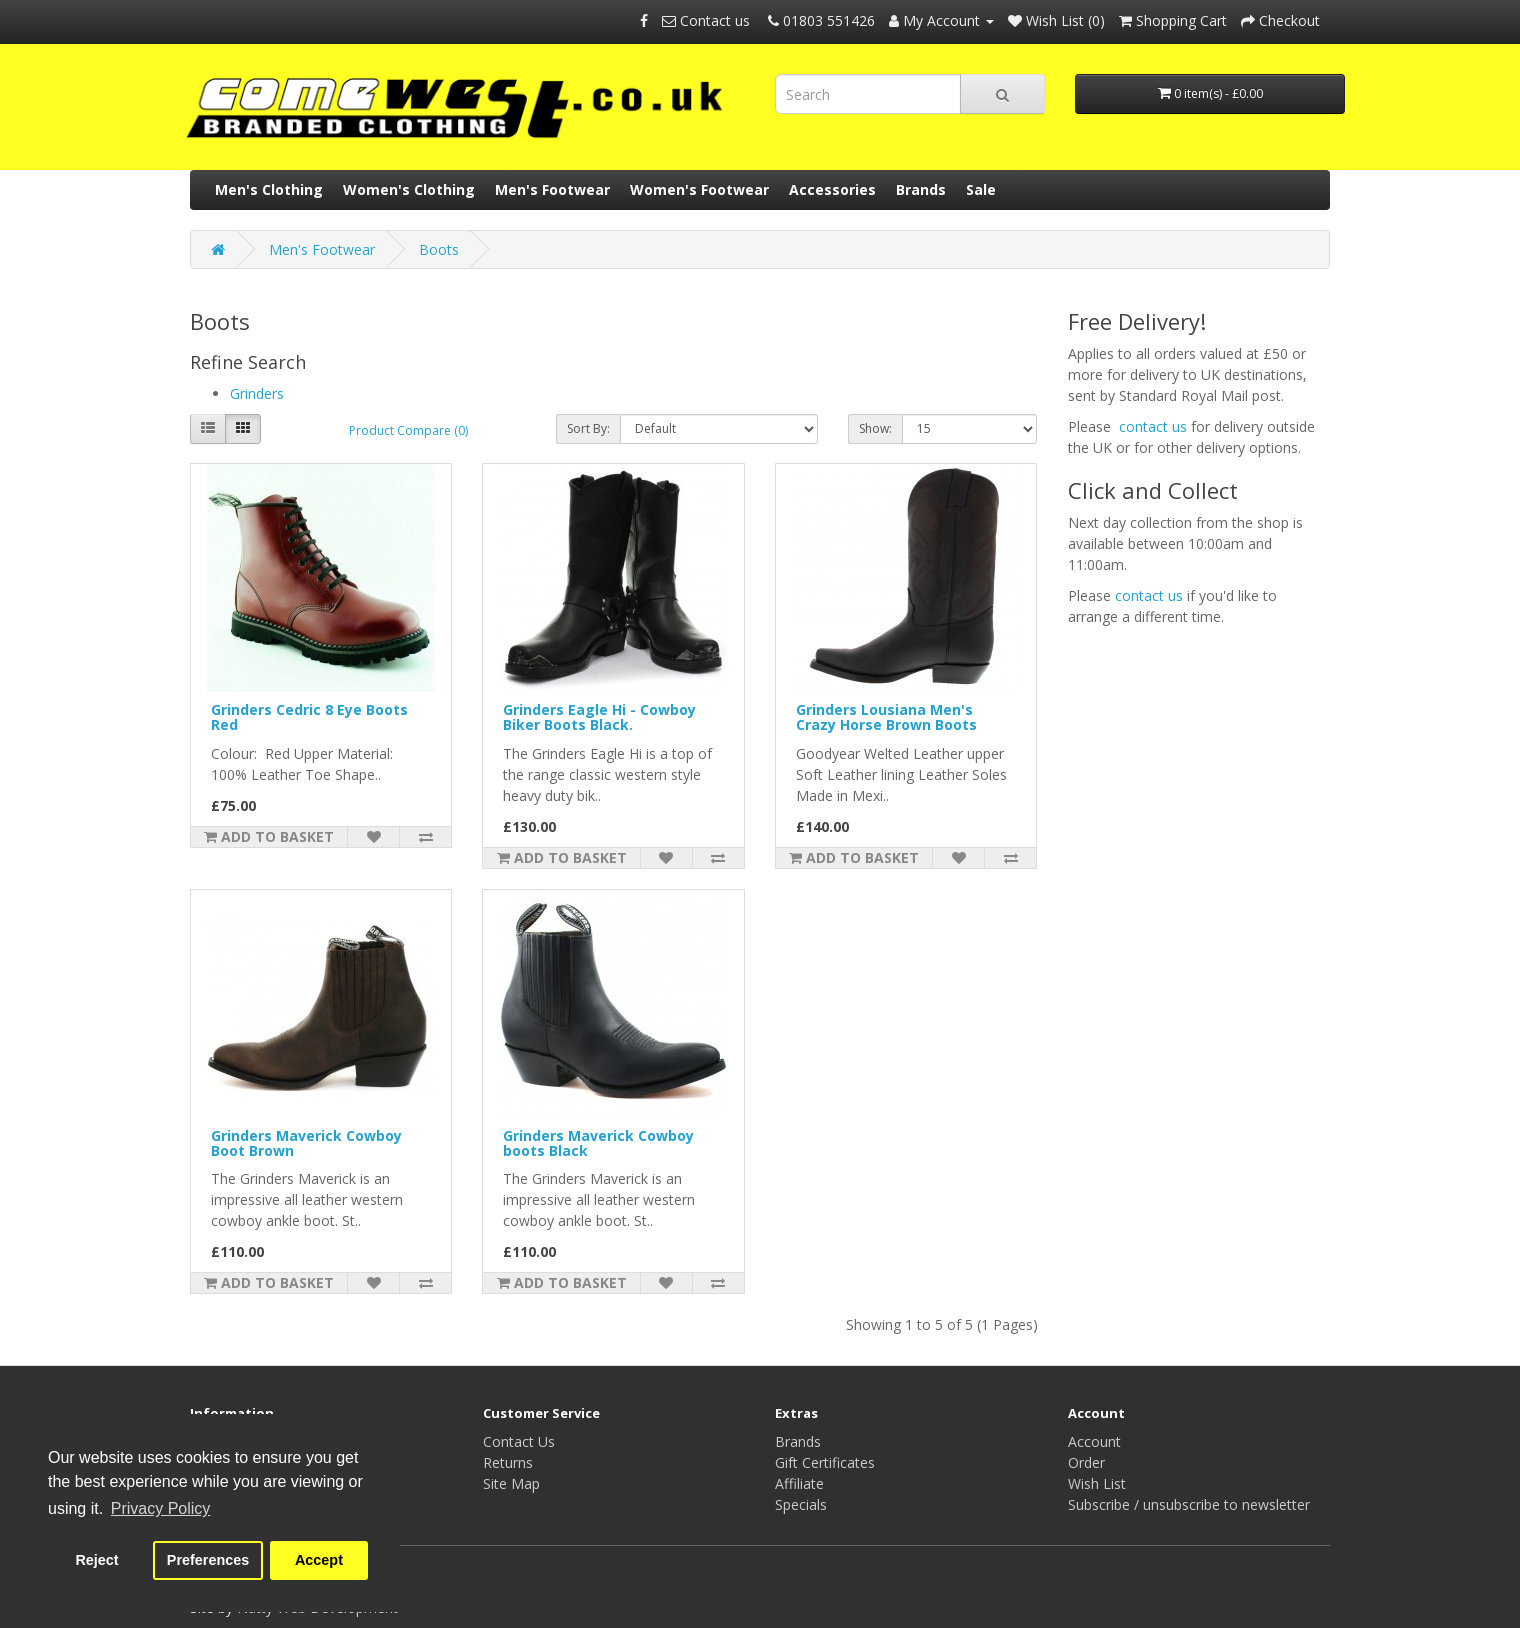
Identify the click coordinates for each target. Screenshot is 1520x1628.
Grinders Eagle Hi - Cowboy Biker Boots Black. (599, 717)
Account (1094, 1441)
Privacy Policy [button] (161, 1508)
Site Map (511, 1483)
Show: (875, 428)
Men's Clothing (269, 189)
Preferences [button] (208, 1560)
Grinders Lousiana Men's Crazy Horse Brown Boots (886, 717)
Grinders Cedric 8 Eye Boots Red (309, 717)
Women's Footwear (699, 189)
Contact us (708, 20)
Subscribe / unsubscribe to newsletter (1189, 1504)
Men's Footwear (552, 189)
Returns (508, 1462)
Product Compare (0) (408, 430)
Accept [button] (319, 1560)
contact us (1153, 426)
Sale (981, 189)
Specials (801, 1504)
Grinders (257, 393)
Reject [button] (96, 1560)
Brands (921, 189)
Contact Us (519, 1441)
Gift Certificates (825, 1462)
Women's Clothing (409, 189)
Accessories (832, 189)
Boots (439, 249)
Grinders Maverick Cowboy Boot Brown (306, 1143)
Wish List (1097, 1483)
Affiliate (799, 1483)
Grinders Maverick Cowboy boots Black (598, 1143)
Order (1086, 1462)
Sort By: (588, 428)
